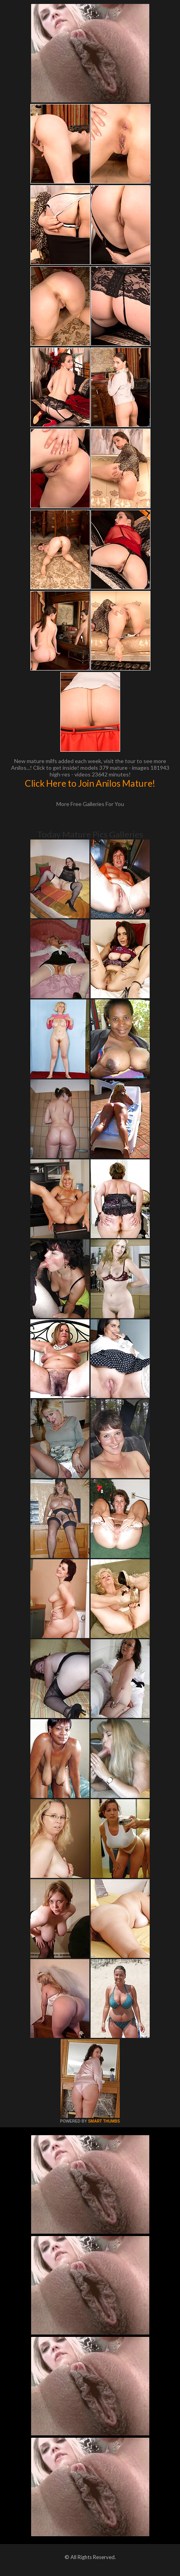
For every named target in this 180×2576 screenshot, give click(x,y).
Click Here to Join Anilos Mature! (90, 783)
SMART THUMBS (104, 2121)
